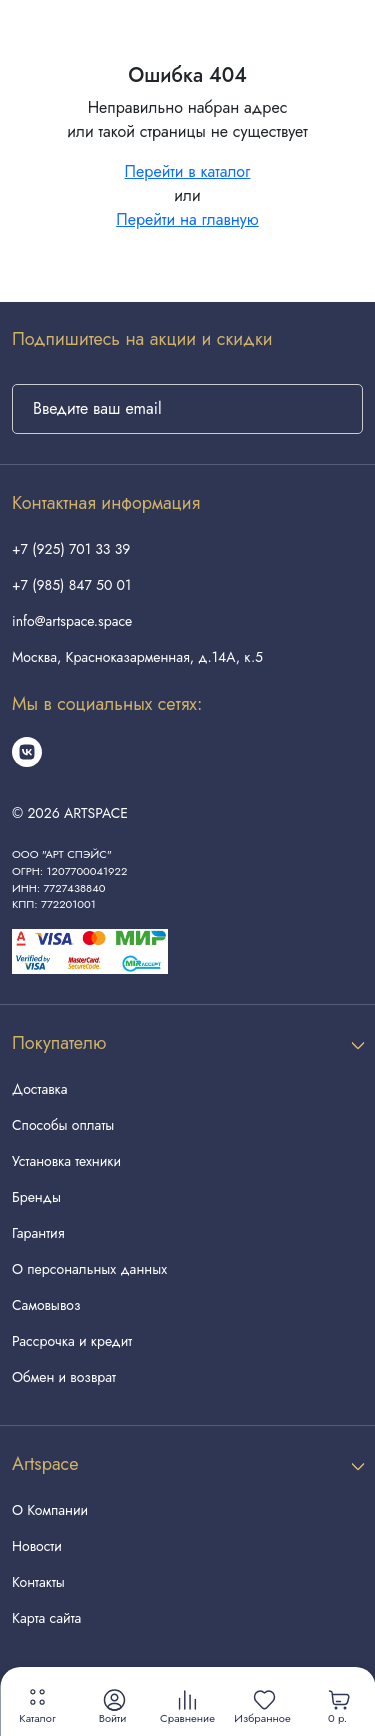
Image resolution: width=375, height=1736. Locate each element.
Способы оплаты (63, 1125)
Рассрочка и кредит (72, 1341)
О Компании (50, 1510)
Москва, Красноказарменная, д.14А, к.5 (137, 657)
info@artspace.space (72, 621)
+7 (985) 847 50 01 (71, 585)
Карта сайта (46, 1618)
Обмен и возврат (64, 1377)
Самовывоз (46, 1305)
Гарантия (38, 1233)
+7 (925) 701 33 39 (71, 549)
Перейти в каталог (188, 171)
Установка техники (66, 1161)
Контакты (38, 1582)
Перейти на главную (187, 219)
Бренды (36, 1197)
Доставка (39, 1089)
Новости (37, 1546)
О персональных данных (89, 1269)
